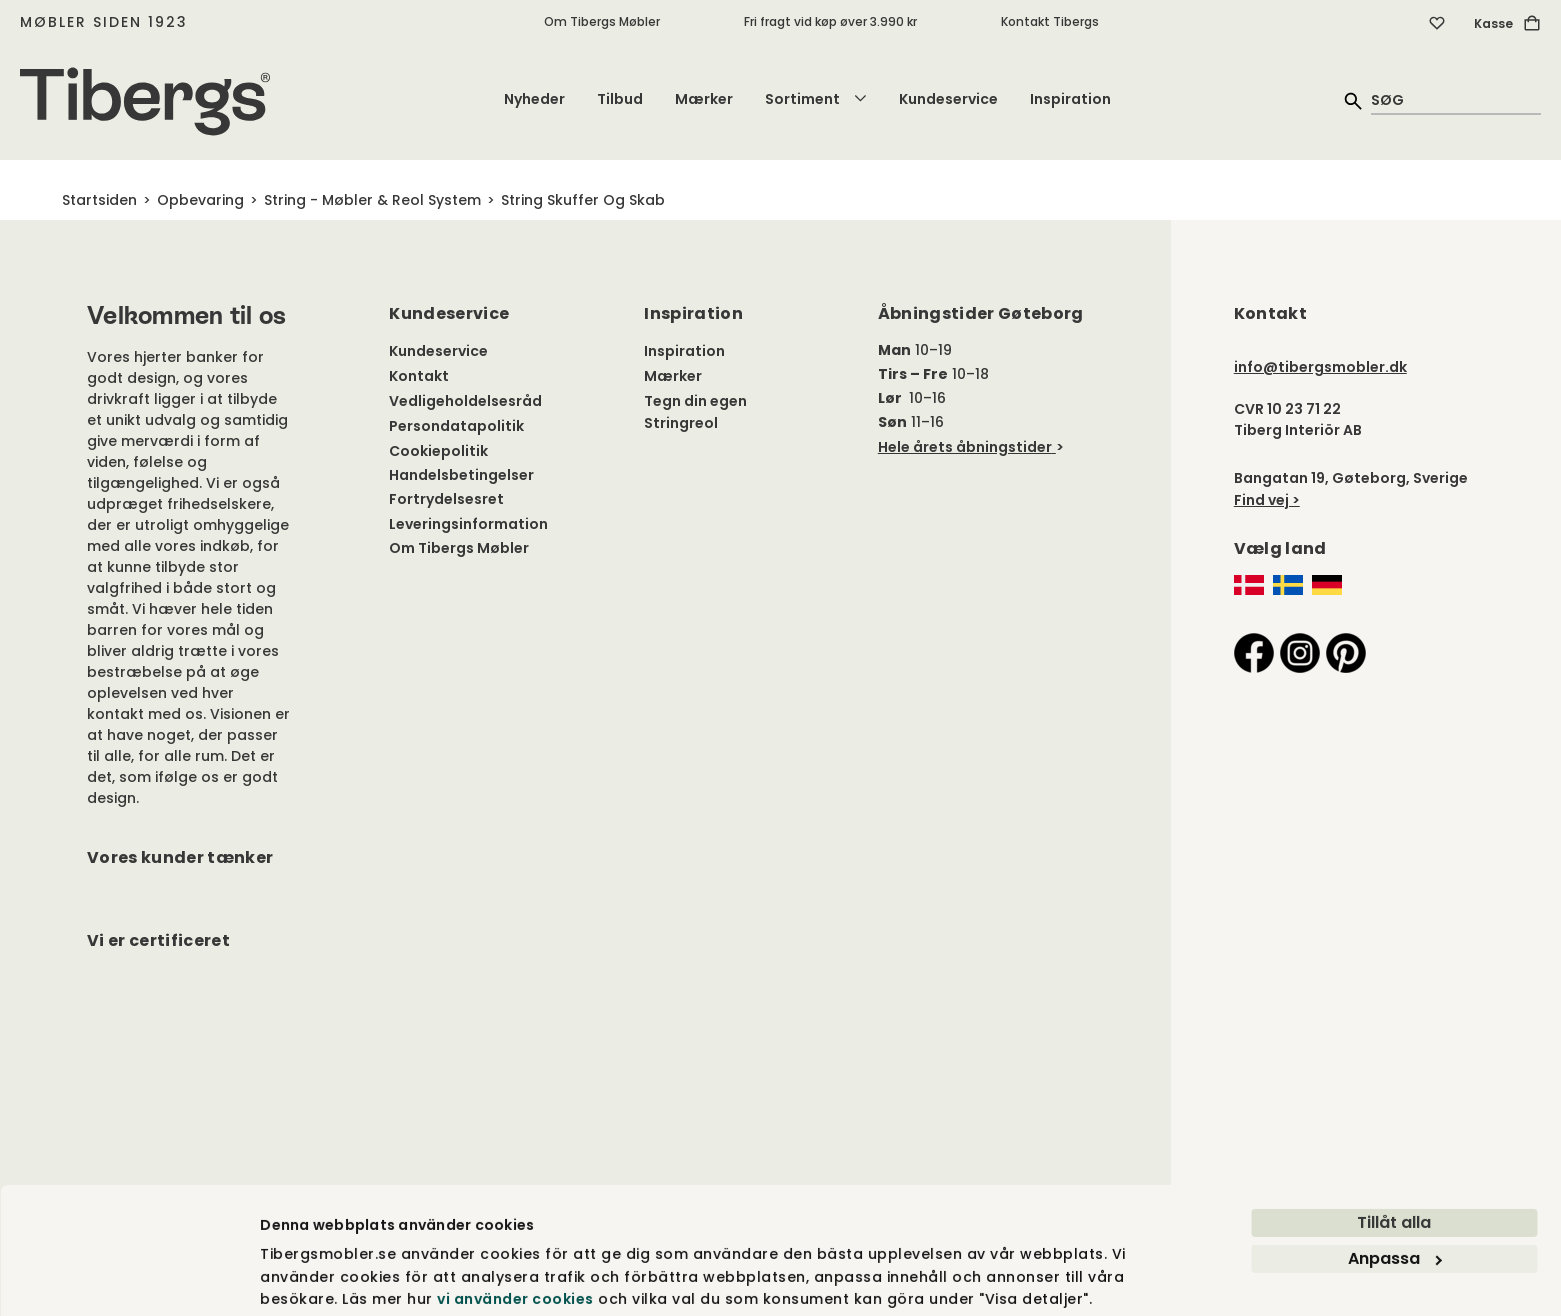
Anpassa (1395, 1185)
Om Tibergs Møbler (602, 21)
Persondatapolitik (456, 426)
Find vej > (1267, 500)
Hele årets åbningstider (965, 447)
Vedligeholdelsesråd (465, 401)
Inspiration (1070, 99)
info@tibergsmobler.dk (1320, 367)
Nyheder (534, 99)
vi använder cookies (515, 1226)
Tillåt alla (1394, 1149)
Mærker (704, 99)
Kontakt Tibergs (1050, 21)
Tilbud (620, 99)
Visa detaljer (307, 1278)
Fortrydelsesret (446, 499)
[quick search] (1456, 99)
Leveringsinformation (468, 524)
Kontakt (419, 376)
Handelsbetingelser (461, 475)
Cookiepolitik (438, 451)
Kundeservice (948, 99)
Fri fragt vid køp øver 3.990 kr (830, 21)
